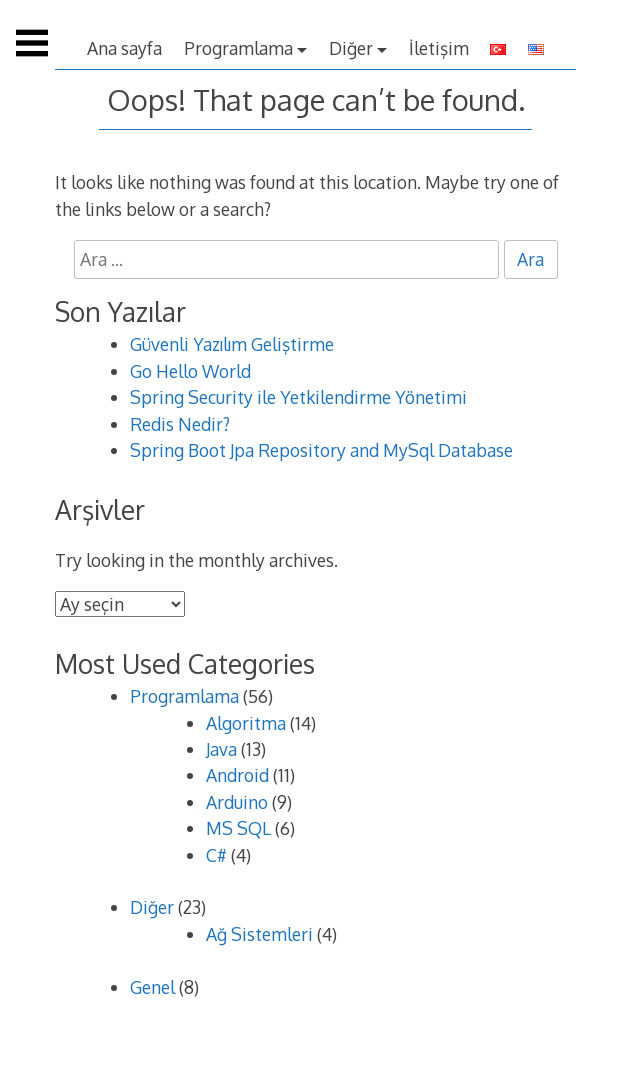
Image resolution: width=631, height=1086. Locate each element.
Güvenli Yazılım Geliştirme (232, 344)
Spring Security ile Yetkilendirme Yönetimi (298, 397)
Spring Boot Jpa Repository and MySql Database (321, 450)
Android (237, 775)
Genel (152, 987)
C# (216, 855)
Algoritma (246, 723)
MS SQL (238, 828)
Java (221, 749)
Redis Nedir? (180, 424)
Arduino (237, 802)
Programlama (238, 48)
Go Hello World (190, 371)
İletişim (439, 48)
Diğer (351, 48)
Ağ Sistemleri (259, 934)
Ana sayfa (124, 48)
